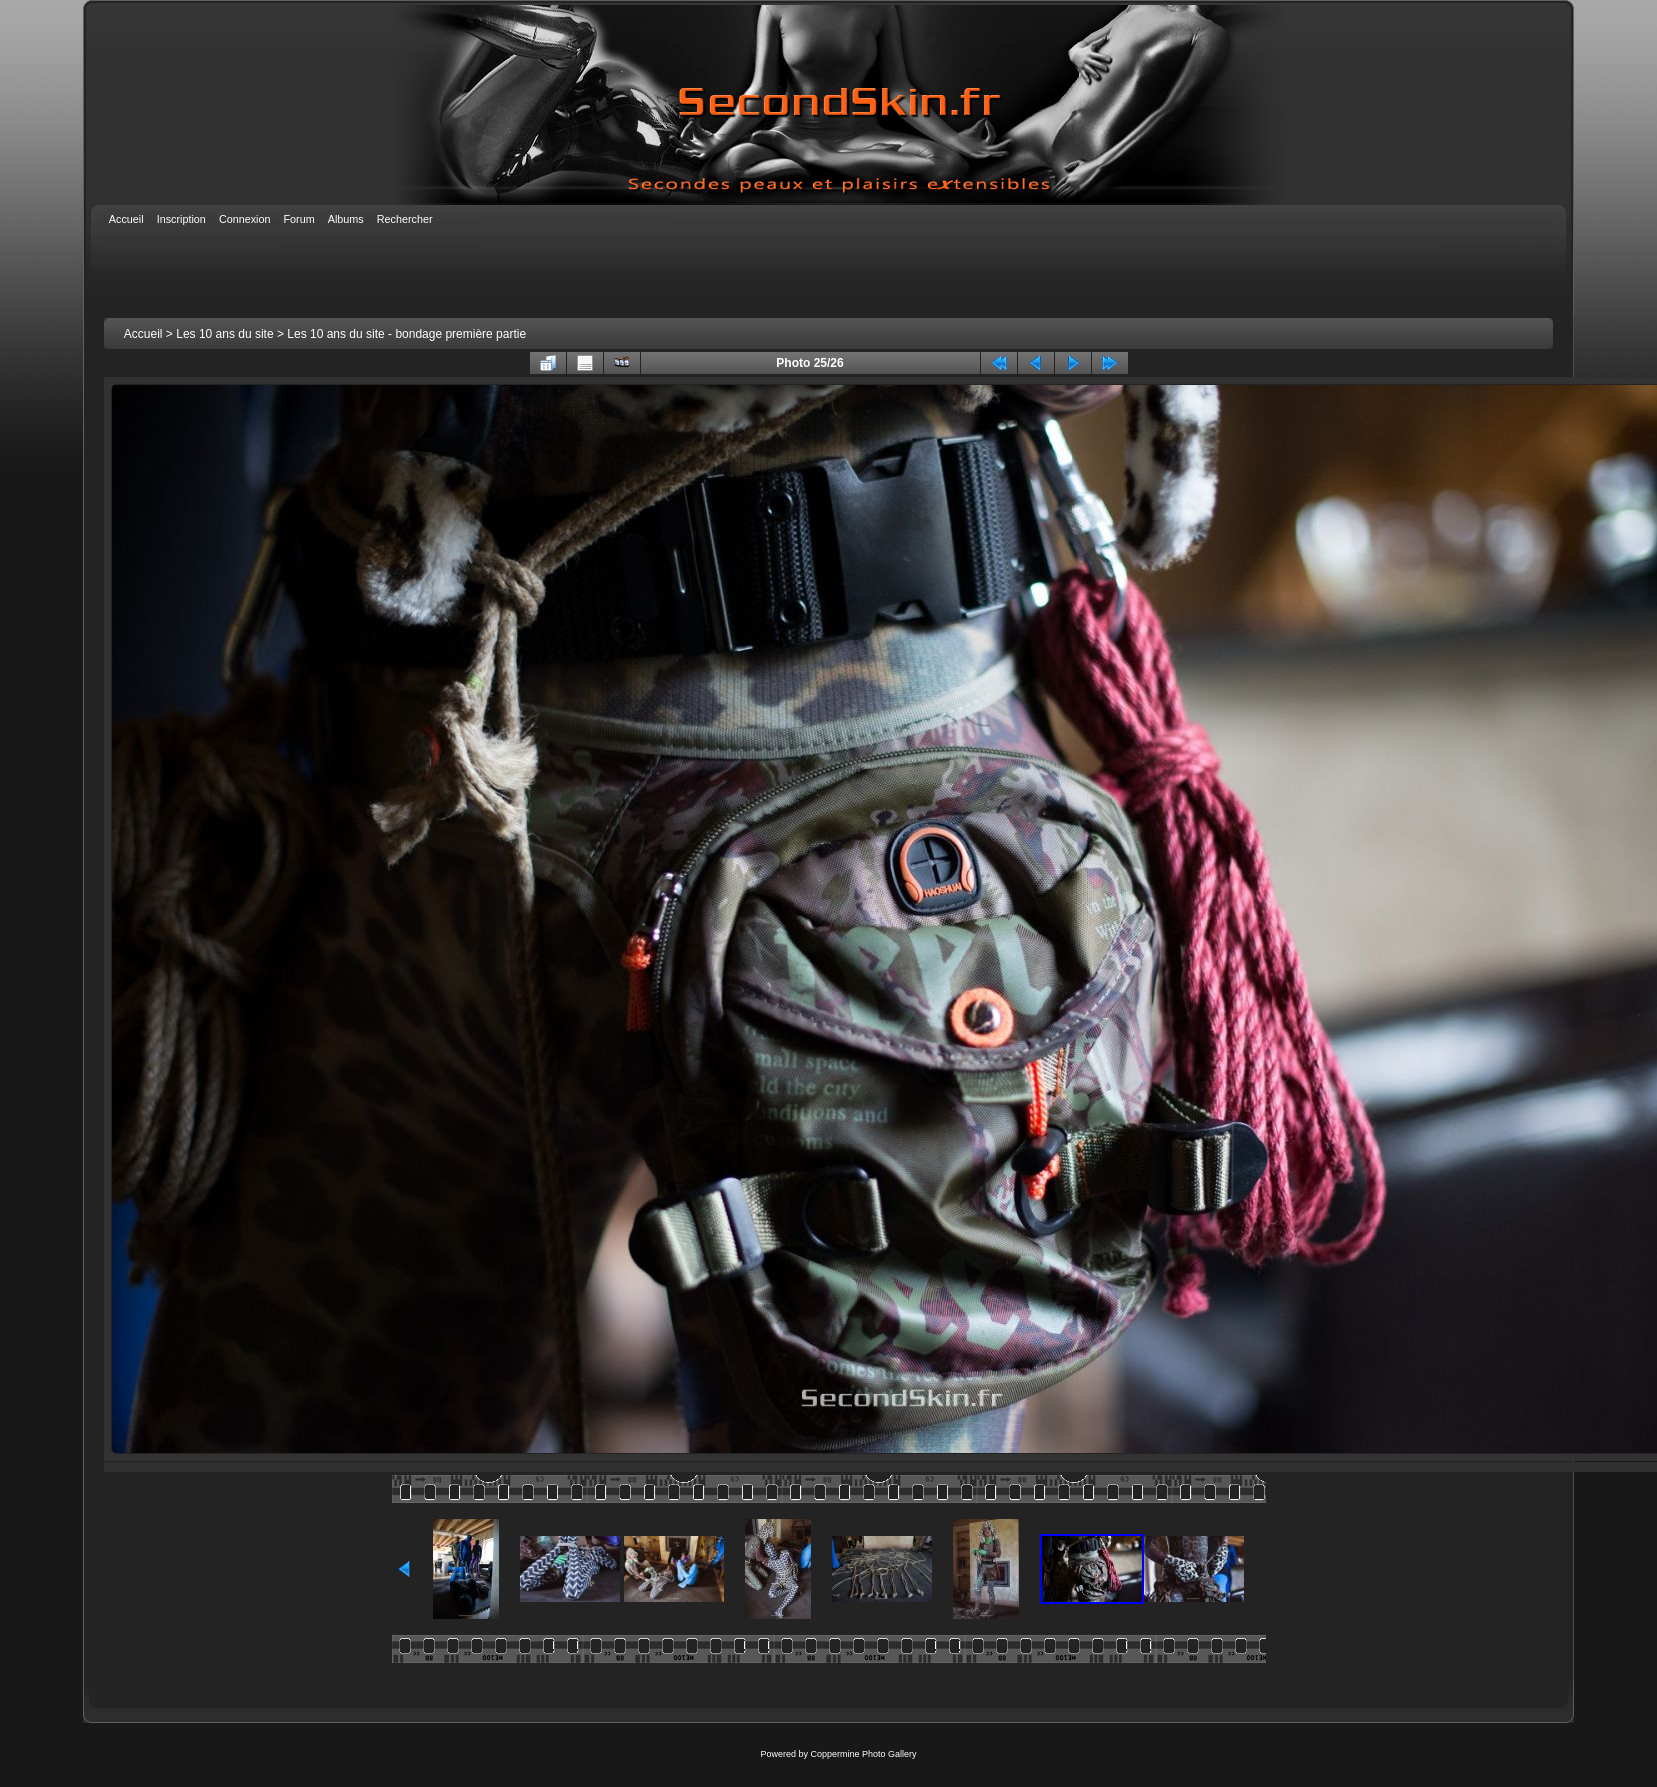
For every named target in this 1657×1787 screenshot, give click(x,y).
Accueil (143, 334)
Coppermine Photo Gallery (863, 1754)
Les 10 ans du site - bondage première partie (406, 334)
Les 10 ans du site (224, 334)
